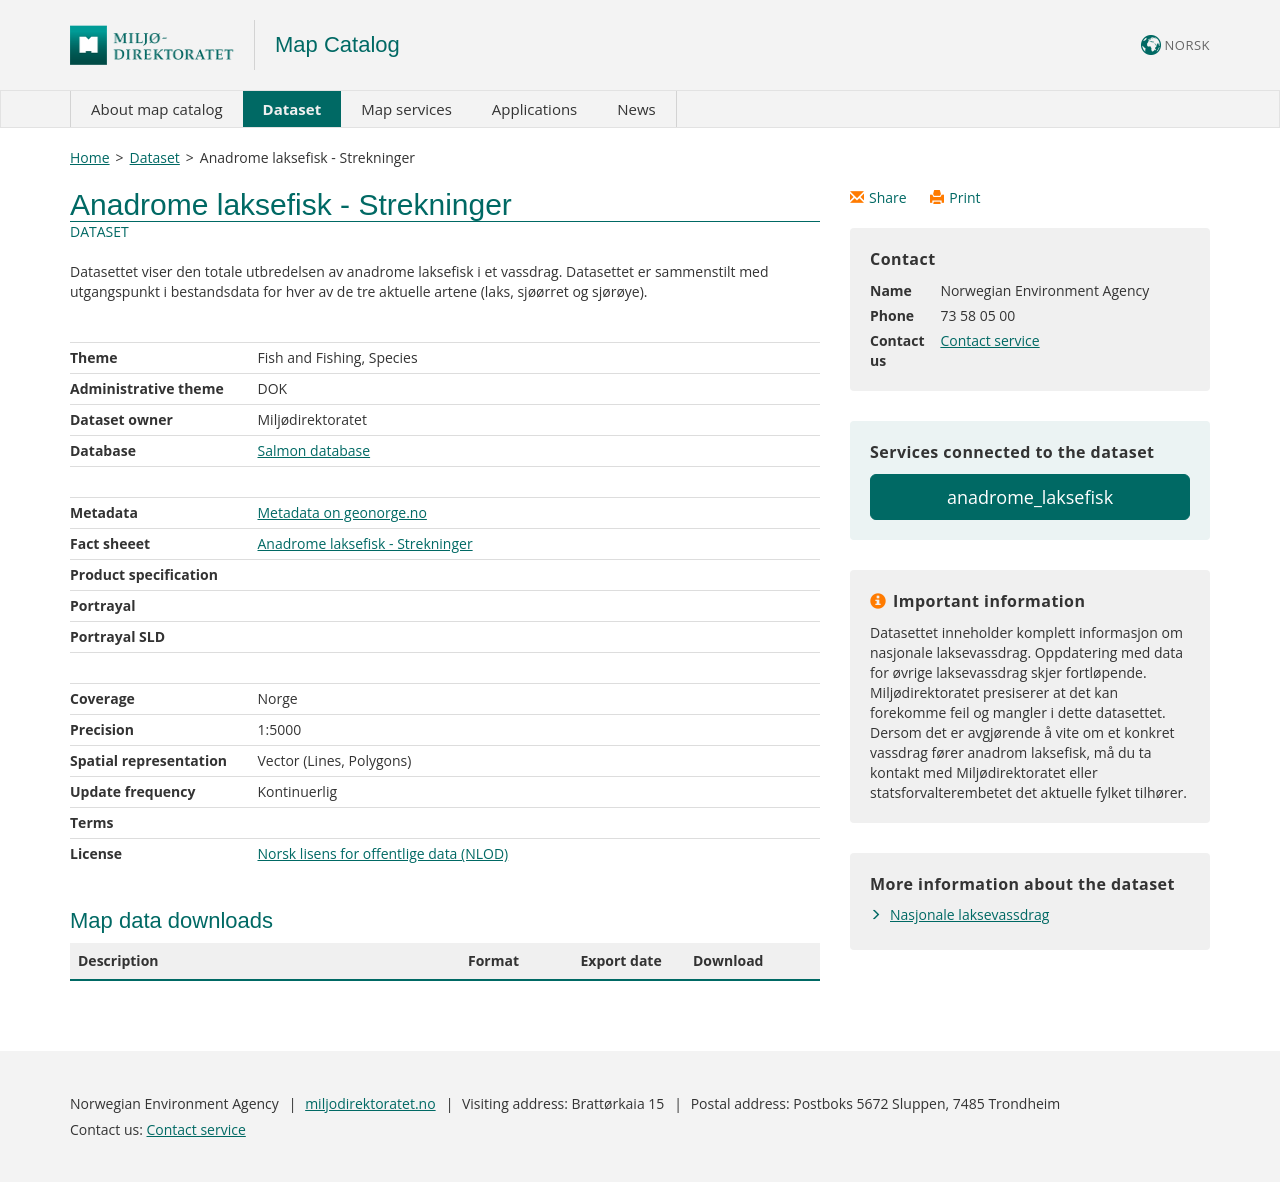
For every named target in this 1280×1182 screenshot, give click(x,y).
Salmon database (314, 450)
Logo (162, 45)
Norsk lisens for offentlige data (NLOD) (383, 853)
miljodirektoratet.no (370, 1103)
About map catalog (157, 109)
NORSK (1175, 45)
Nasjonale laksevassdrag (969, 914)
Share (880, 197)
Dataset (292, 109)
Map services (406, 109)
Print (955, 197)
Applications (534, 109)
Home (90, 157)
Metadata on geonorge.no (342, 512)
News (636, 109)
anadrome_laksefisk (1030, 497)
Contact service (989, 340)
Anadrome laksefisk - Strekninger (365, 543)
